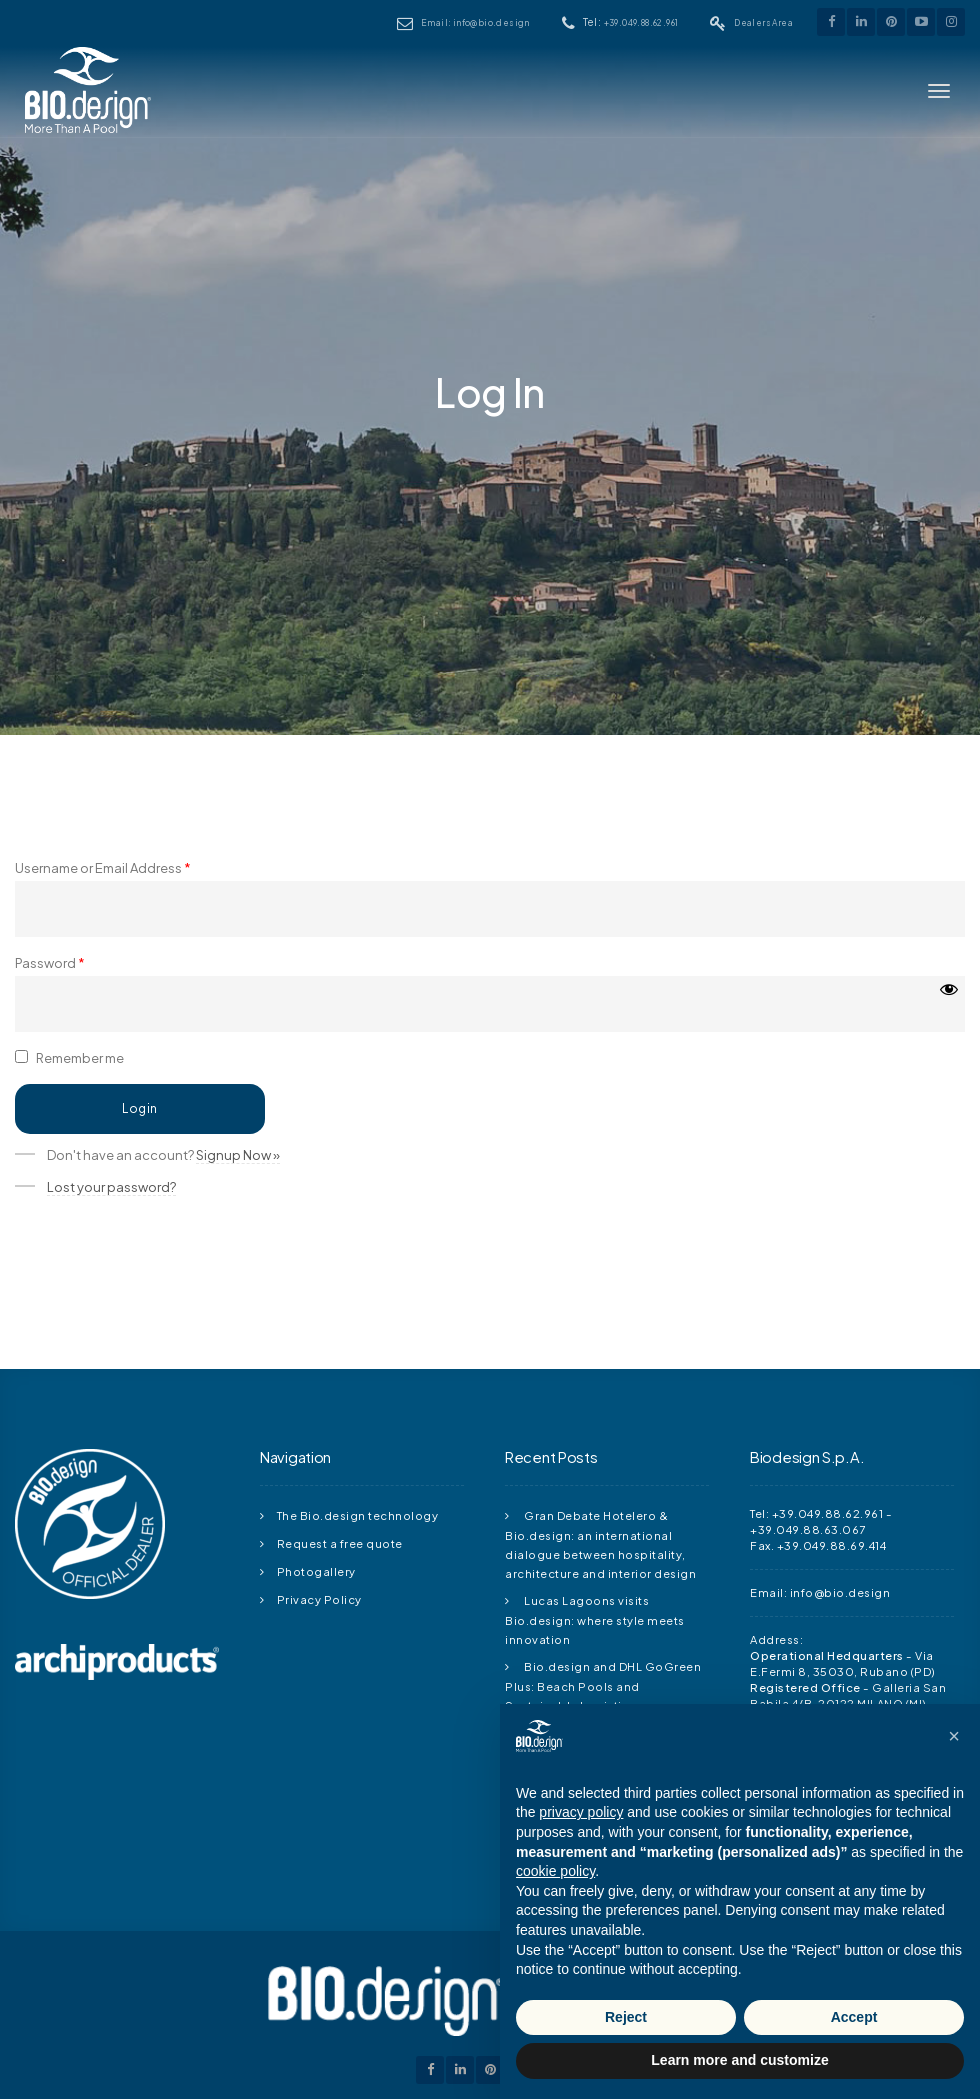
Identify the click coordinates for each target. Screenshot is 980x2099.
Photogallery (316, 1571)
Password (50, 967)
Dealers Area (763, 22)
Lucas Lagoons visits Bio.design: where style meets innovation (595, 1619)
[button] (954, 1736)
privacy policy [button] (581, 1812)
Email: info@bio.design (475, 22)
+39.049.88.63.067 (808, 1529)
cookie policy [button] (555, 1871)
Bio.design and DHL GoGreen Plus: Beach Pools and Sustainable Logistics (603, 1685)
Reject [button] (626, 2017)
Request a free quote (340, 1543)
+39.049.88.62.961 (641, 22)
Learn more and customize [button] (739, 2060)
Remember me (69, 1062)
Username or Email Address (103, 872)
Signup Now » (238, 1159)
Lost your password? (111, 1191)
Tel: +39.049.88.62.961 (816, 1513)
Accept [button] (854, 2017)
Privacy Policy (319, 1599)
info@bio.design (840, 1592)
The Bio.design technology (358, 1515)
